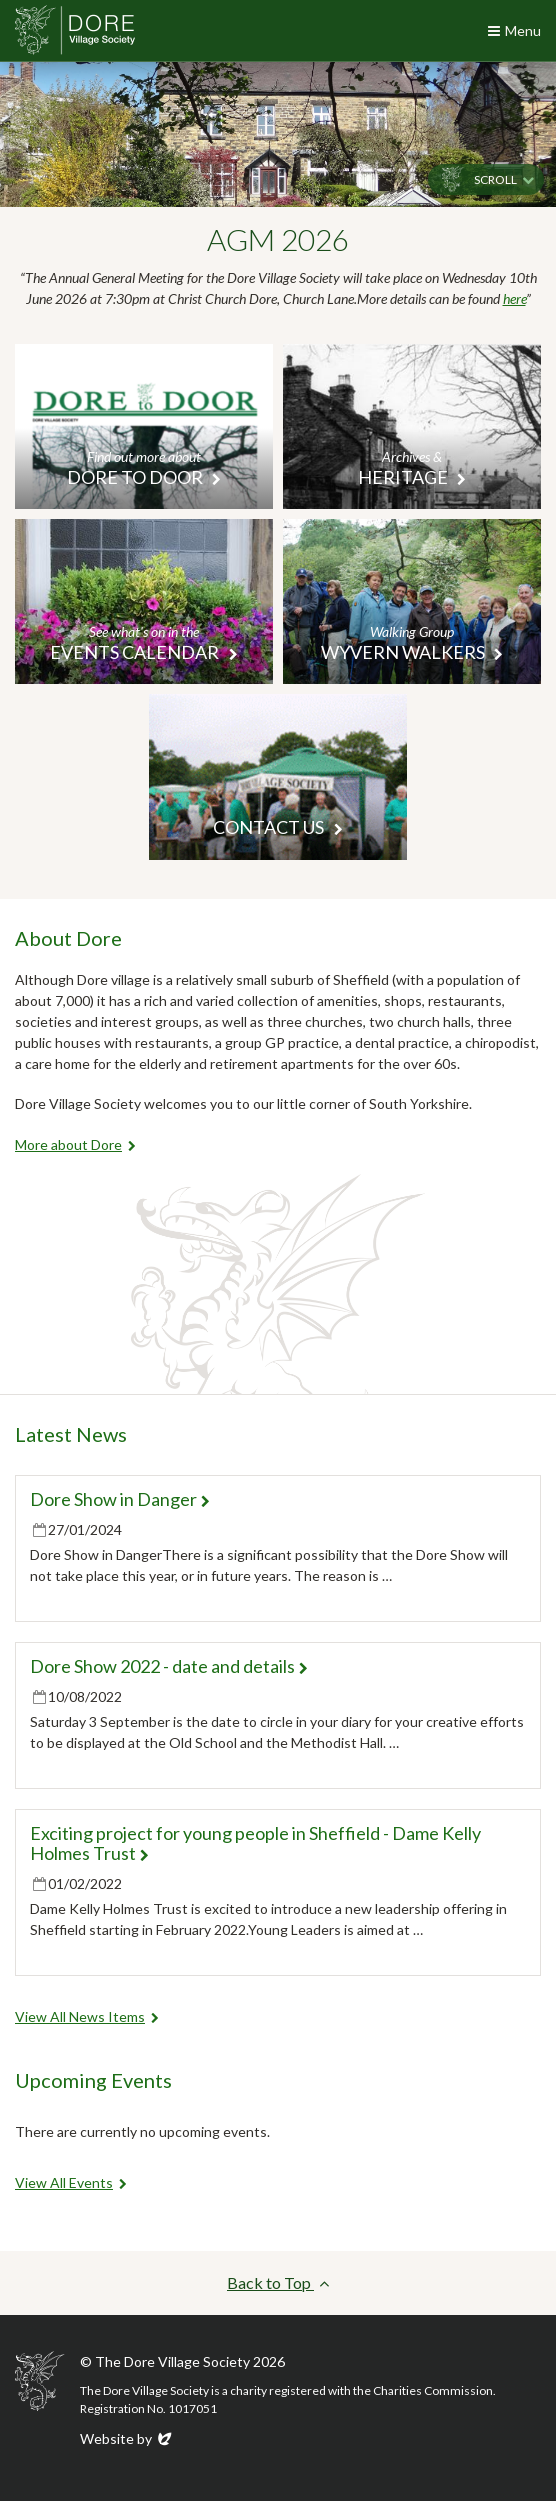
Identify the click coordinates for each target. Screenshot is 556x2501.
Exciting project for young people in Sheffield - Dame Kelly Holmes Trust (255, 1843)
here (514, 298)
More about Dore (68, 1144)
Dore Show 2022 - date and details (162, 1666)
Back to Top (278, 2282)
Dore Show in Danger (113, 1499)
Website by (127, 2438)
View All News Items (80, 2016)
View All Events (64, 2182)
